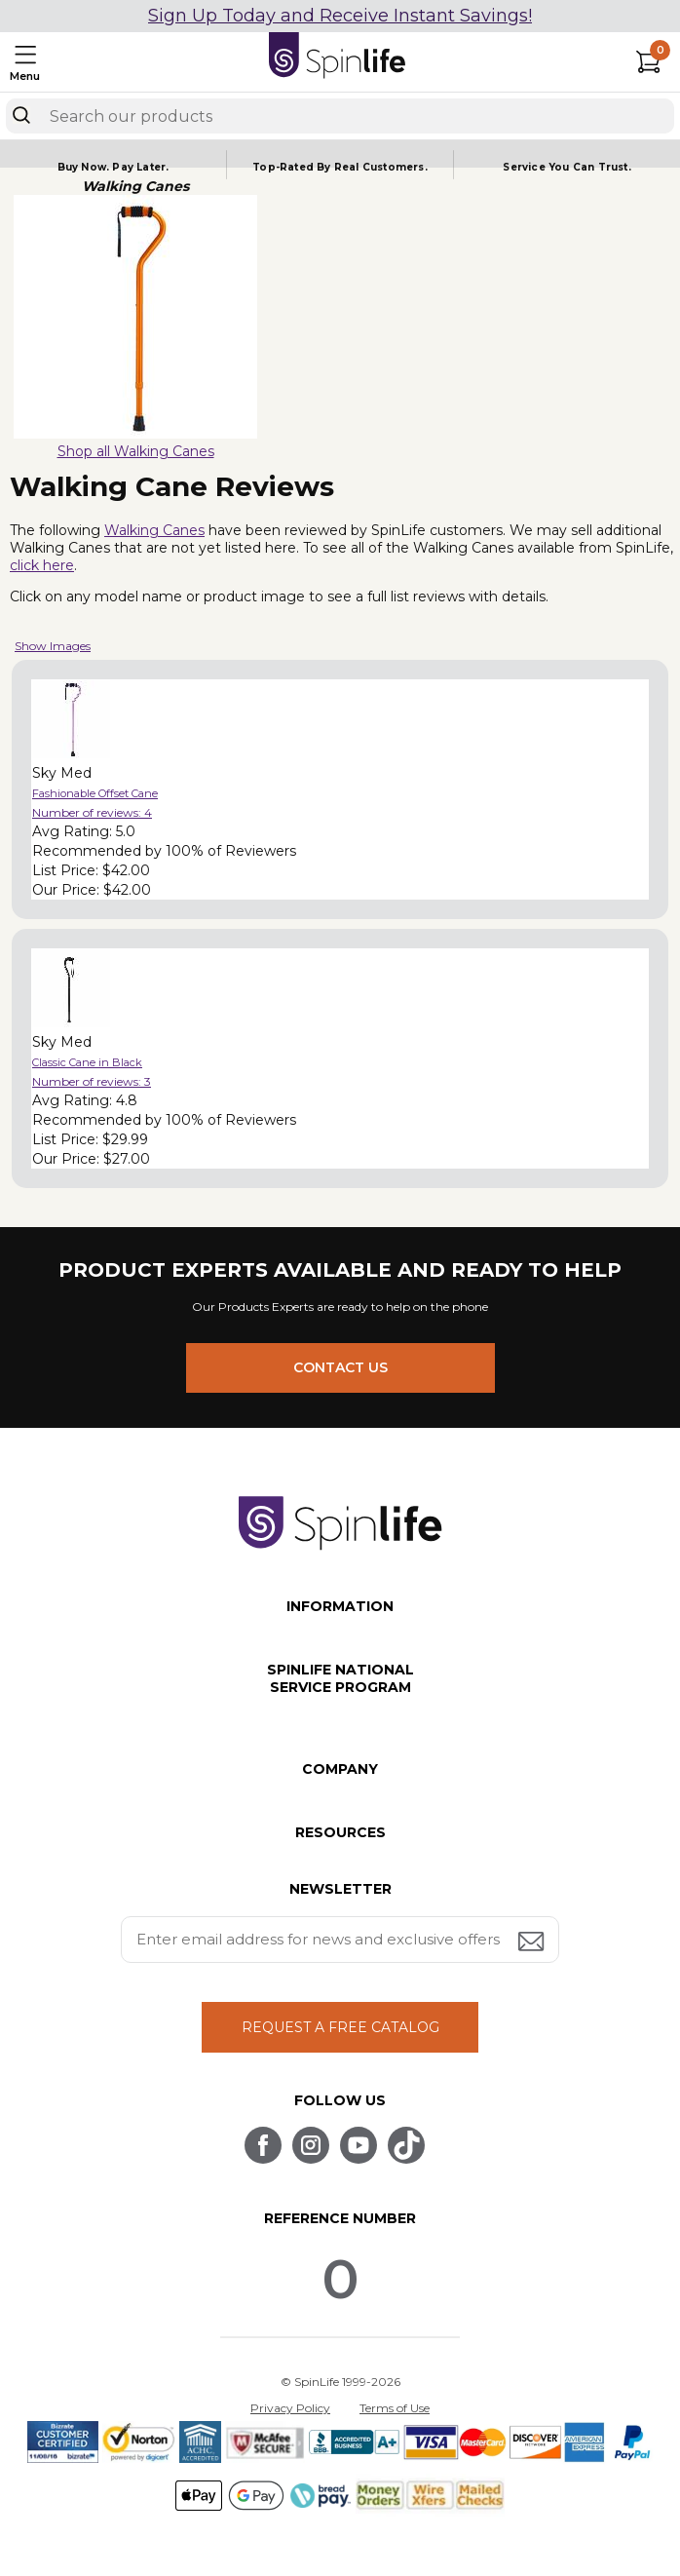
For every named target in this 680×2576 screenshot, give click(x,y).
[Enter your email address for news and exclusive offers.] (340, 1939)
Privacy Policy (290, 2408)
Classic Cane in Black (87, 1062)
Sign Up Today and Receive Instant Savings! (340, 15)
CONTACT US (340, 1367)
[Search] (21, 115)
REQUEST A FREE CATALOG (340, 2027)
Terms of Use (394, 2408)
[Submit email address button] (533, 1943)
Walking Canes (154, 530)
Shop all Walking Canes (135, 451)
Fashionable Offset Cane (95, 793)
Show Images (53, 645)
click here (42, 565)
